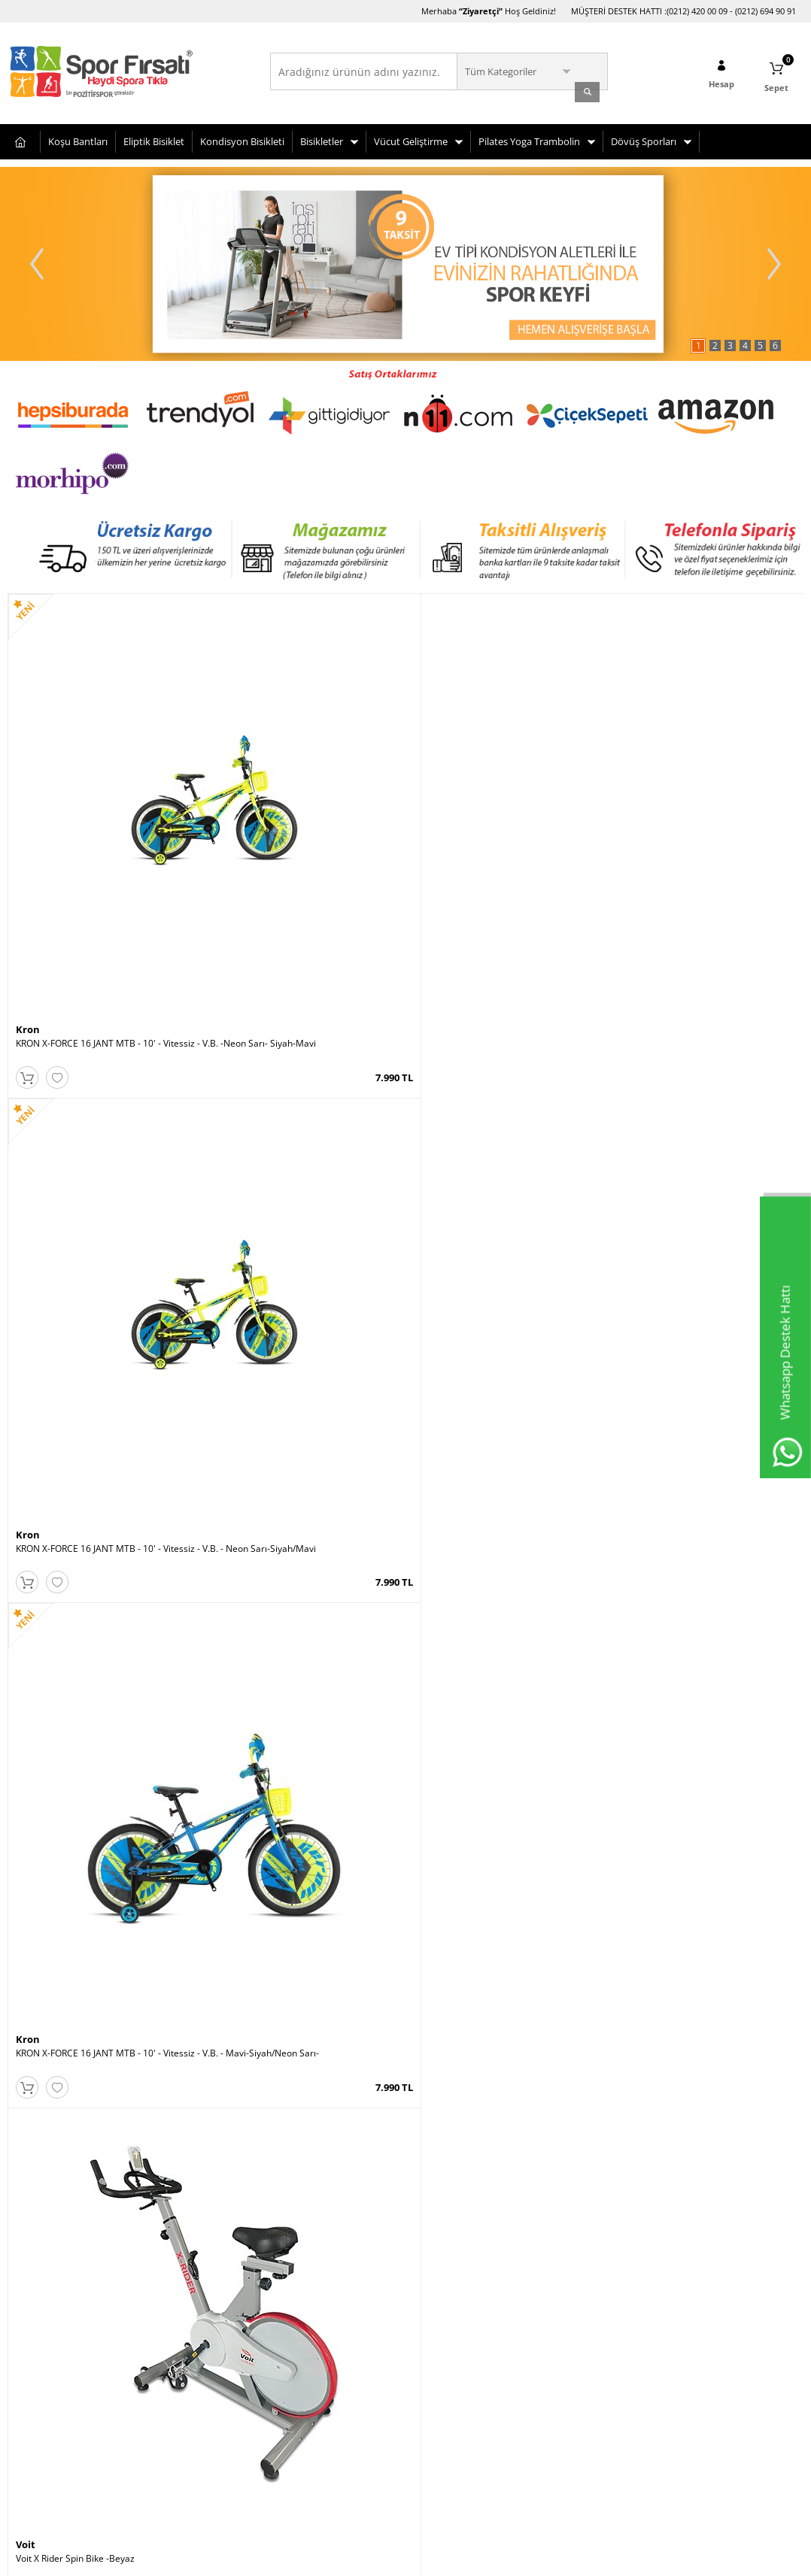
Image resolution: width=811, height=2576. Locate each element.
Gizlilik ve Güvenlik (46, 2422)
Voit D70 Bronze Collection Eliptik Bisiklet (499, 1428)
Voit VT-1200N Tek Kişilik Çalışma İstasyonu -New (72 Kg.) (702, 1132)
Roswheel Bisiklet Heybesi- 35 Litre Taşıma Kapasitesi (701, 2035)
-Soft (326, 2556)
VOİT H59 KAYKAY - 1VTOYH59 (79, 1127)
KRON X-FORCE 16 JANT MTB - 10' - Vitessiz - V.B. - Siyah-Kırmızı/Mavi (303, 1433)
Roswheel (636, 2016)
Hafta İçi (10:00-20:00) (594, 2309)
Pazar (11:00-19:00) (589, 2354)
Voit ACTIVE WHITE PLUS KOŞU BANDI (293, 2030)
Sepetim (160, 2354)
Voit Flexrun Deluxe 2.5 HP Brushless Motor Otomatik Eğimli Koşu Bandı (106, 1433)
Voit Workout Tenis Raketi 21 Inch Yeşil (692, 1428)
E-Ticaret (359, 2556)
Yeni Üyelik (300, 2309)
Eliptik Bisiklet (153, 137)
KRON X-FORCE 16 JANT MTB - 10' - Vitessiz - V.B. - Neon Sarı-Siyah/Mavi (303, 831)
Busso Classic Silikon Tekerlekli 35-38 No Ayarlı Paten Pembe (305, 1132)
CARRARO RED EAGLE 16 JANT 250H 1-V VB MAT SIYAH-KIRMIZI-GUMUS (106, 2035)
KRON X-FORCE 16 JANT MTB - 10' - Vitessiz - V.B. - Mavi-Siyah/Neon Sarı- (503, 831)
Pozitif (31, 1715)
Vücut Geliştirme (411, 137)
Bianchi (34, 2016)
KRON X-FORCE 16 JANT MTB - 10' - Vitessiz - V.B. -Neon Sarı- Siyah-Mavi (105, 831)
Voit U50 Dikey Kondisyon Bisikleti (484, 2030)
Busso (228, 1113)
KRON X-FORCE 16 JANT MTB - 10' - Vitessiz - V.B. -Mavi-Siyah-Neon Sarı (701, 1734)
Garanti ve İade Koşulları (59, 2399)
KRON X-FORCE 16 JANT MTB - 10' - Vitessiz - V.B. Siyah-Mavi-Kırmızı (503, 1734)
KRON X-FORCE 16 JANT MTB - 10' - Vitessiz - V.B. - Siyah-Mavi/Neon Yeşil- (303, 1734)
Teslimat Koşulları (45, 2309)
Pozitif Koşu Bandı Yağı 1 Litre (77, 1729)
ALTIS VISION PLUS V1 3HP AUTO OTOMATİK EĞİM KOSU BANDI (504, 1132)
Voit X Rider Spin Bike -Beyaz (671, 826)
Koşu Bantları (78, 137)
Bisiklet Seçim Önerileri (56, 2332)
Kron (28, 812)
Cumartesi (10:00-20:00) (599, 2332)
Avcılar (427, 2309)
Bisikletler (321, 137)
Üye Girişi (298, 2332)
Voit (622, 812)
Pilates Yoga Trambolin (529, 137)
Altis (425, 1113)
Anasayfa (162, 2309)
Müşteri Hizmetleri (182, 2332)
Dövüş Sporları (643, 137)
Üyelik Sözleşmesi (45, 2354)
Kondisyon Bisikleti (242, 137)
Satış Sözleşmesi (42, 2377)
